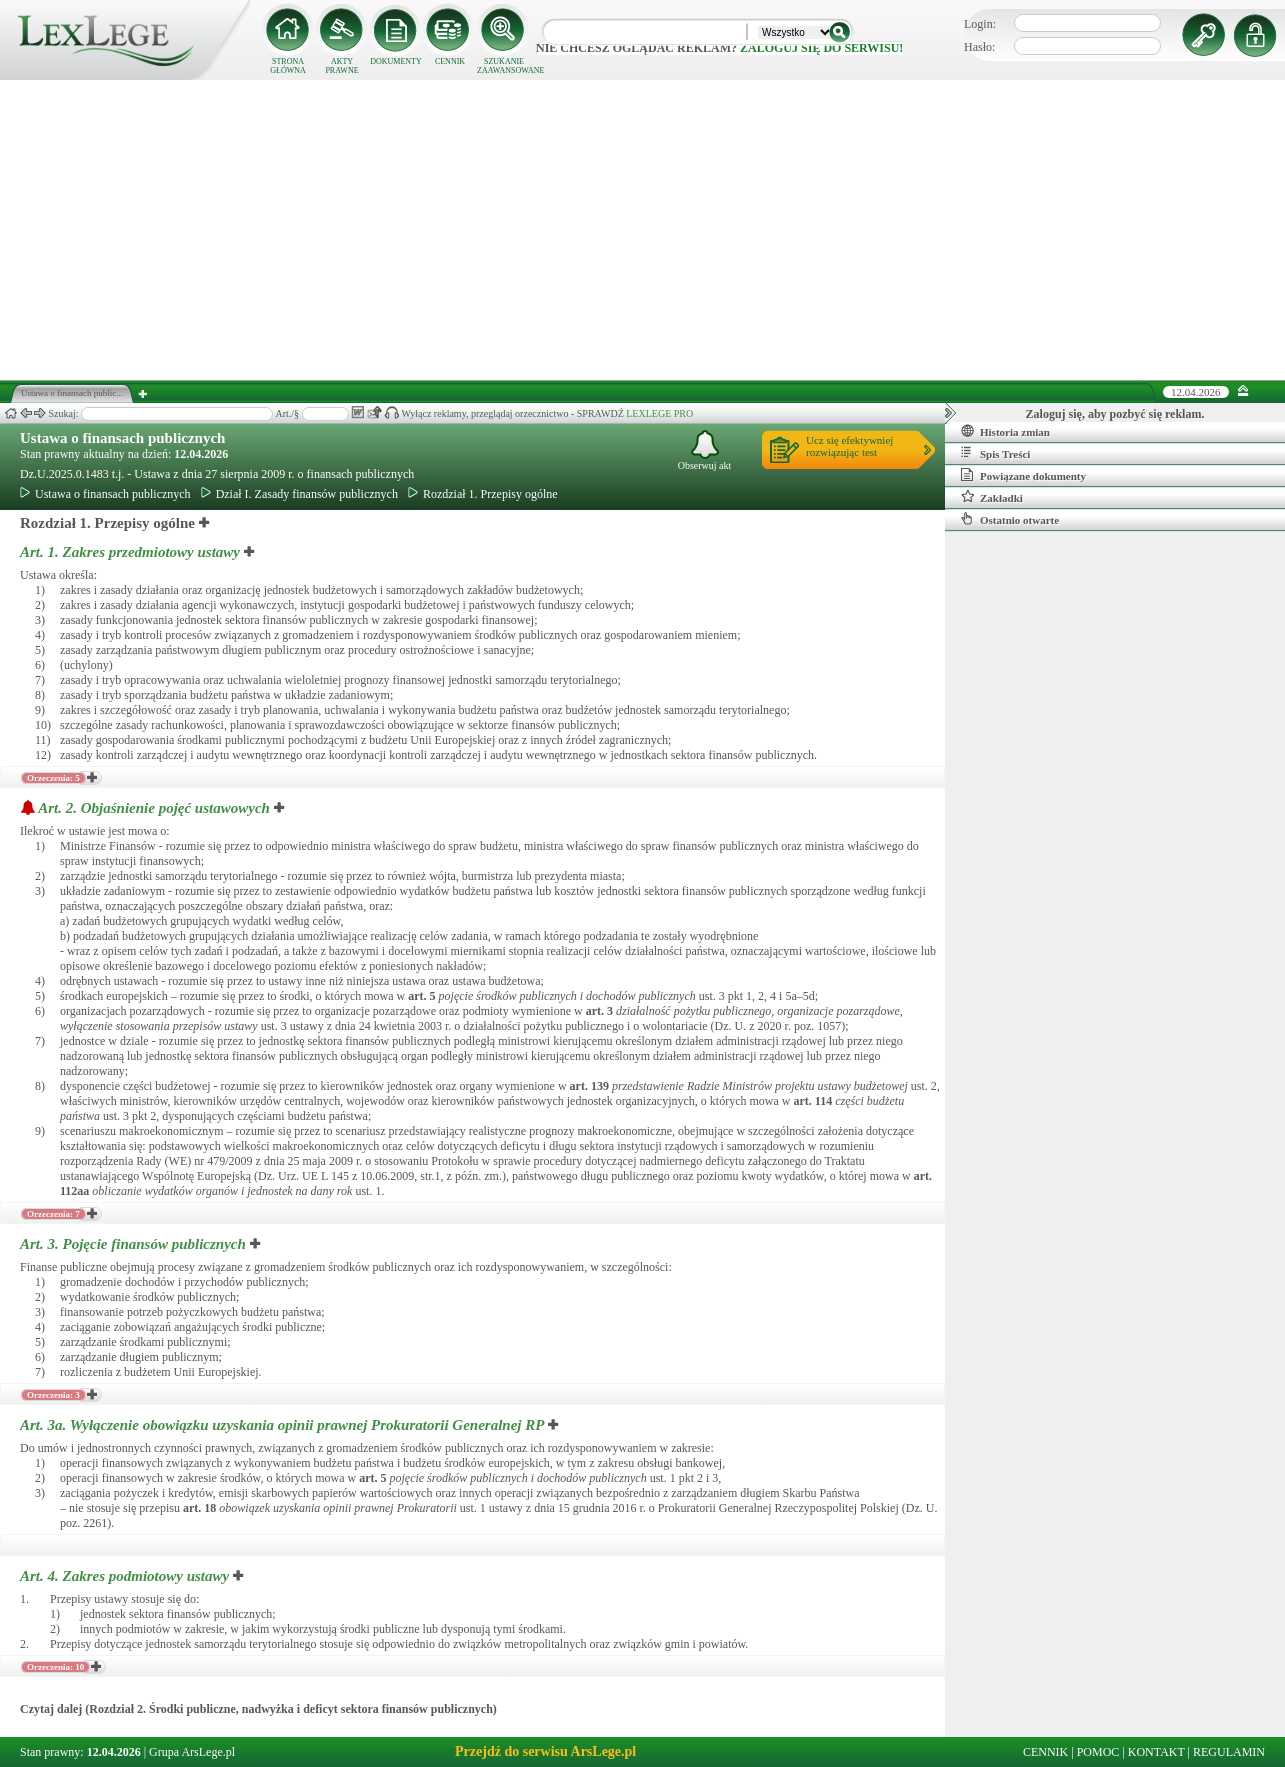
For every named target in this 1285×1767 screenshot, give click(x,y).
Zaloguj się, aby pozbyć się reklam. (1115, 414)
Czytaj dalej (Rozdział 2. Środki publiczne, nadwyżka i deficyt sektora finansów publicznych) (258, 1709)
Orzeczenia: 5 (53, 778)
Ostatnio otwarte (1010, 519)
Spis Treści (995, 453)
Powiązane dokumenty (1023, 475)
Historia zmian (1005, 431)
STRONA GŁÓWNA (288, 66)
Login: (980, 24)
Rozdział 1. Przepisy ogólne (483, 494)
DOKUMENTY (396, 61)
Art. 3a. (284, 1425)
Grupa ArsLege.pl (192, 1752)
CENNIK (450, 61)
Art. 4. (126, 1576)
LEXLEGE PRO (659, 413)
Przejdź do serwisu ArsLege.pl (545, 1751)
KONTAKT (1156, 1752)
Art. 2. (155, 808)
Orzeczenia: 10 (55, 1667)
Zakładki (992, 497)
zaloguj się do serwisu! (821, 48)
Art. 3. (135, 1244)
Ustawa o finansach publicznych (122, 438)
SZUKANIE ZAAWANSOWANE (504, 66)
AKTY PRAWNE (341, 66)
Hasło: (979, 47)
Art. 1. (132, 552)
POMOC (1098, 1752)
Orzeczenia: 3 (53, 1395)
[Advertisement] (643, 230)
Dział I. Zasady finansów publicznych (299, 494)
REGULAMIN (1229, 1752)
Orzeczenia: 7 (53, 1214)
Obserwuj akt (705, 450)
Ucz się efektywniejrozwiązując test (849, 446)
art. (421, 996)
